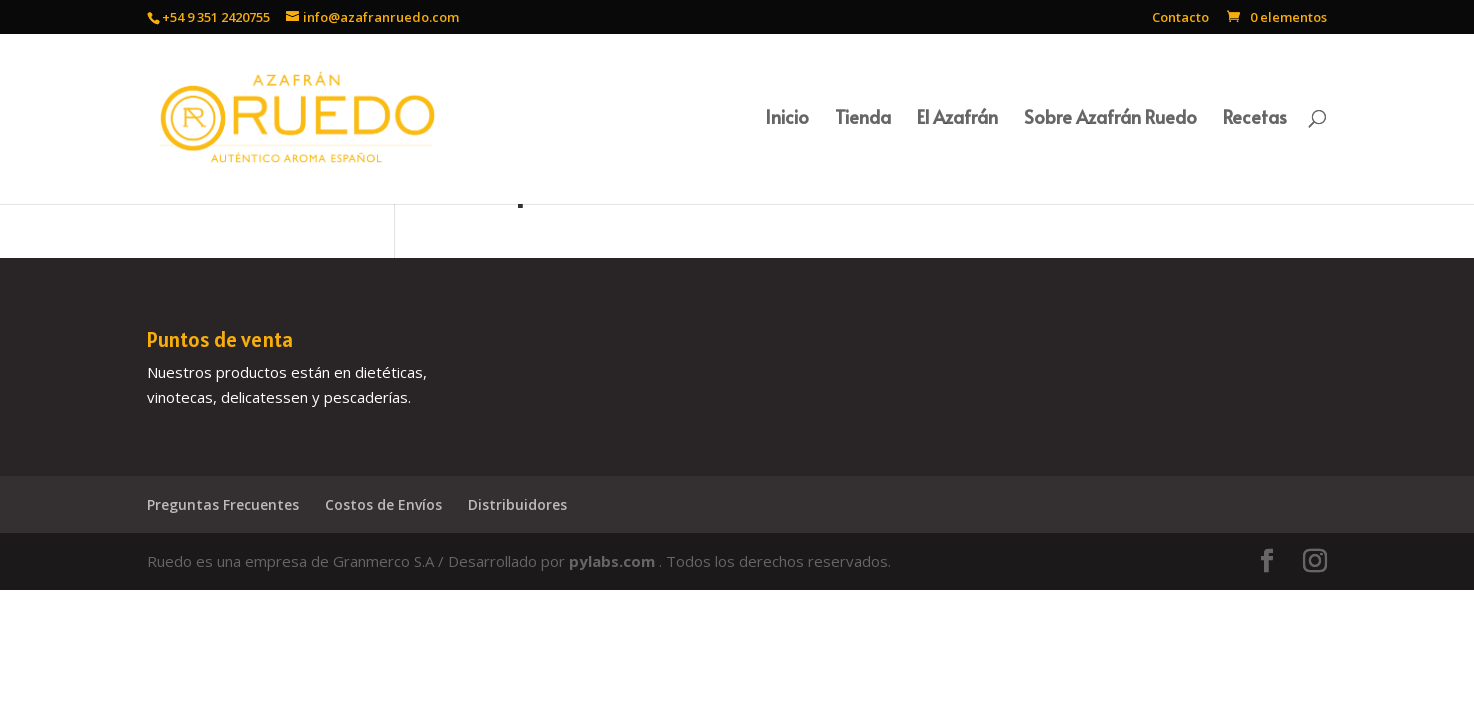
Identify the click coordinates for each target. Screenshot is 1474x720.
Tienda (863, 119)
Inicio (787, 119)
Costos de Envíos (383, 504)
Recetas (1255, 119)
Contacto (1180, 18)
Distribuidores (517, 504)
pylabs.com (614, 561)
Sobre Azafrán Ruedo (1110, 119)
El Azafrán (957, 119)
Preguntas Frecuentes (223, 504)
